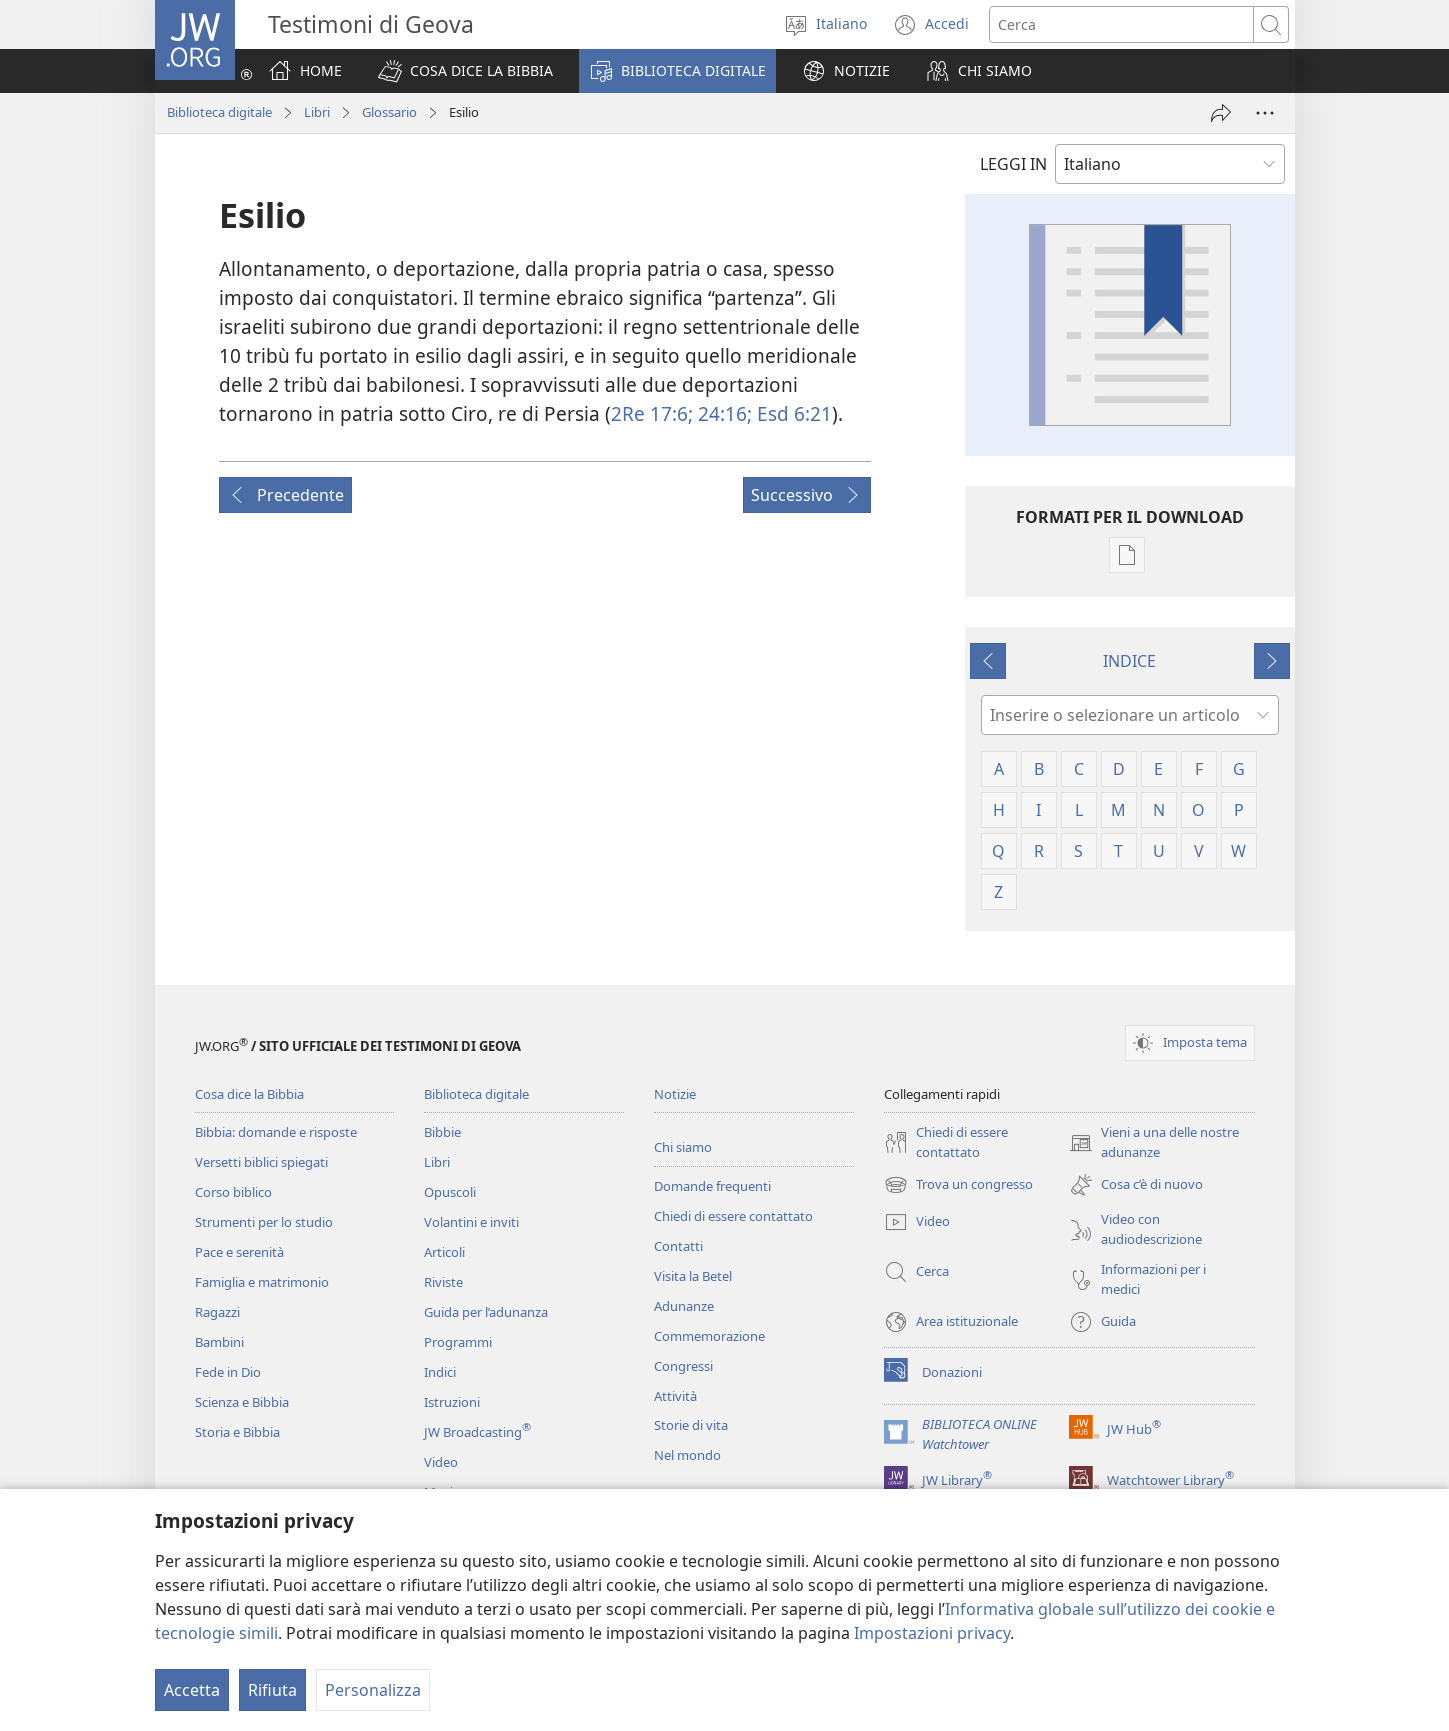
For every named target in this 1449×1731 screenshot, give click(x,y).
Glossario (389, 112)
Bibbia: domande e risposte (276, 1132)
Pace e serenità (239, 1252)
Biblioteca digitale (219, 112)
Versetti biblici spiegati (261, 1162)
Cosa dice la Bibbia (249, 1094)
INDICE (1129, 661)
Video (441, 1462)
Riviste (443, 1282)
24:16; (722, 413)
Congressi (683, 1366)
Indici (440, 1372)
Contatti (678, 1246)
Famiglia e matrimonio (262, 1282)
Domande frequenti (712, 1186)
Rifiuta (272, 1690)
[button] (465, 71)
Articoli (444, 1252)
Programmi (458, 1342)
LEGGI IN (1013, 164)
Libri (317, 112)
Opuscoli (450, 1192)
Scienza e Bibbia (242, 1402)
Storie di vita (691, 1425)
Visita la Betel (693, 1276)
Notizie (675, 1094)
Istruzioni (452, 1402)
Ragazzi (217, 1312)
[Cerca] (1121, 24)
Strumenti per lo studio (264, 1222)
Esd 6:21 (792, 413)
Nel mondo (687, 1455)
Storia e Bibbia (237, 1432)
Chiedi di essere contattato (733, 1216)
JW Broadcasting (477, 1432)
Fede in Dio (228, 1372)
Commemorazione (709, 1336)
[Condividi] (1221, 113)
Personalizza (373, 1690)
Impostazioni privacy (932, 1633)
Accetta (192, 1690)
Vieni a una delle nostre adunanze (1154, 1143)
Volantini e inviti (471, 1222)
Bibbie (442, 1132)
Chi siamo (683, 1147)
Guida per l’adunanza (486, 1312)
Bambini (219, 1342)
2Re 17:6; (652, 413)
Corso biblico (233, 1192)
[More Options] (1265, 113)
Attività (675, 1396)
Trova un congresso (958, 1185)
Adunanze (684, 1306)
